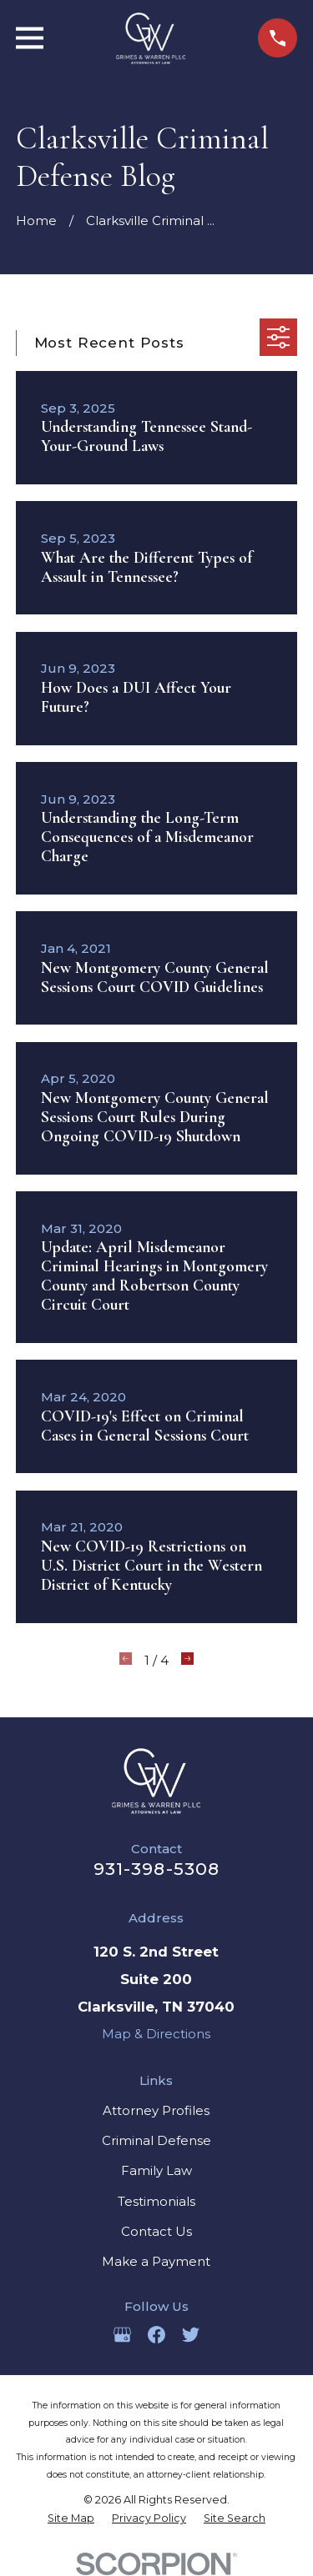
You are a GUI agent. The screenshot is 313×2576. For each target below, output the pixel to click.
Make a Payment (156, 2261)
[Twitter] (190, 2334)
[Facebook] (156, 2334)
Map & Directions (156, 2034)
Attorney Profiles (156, 2110)
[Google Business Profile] (122, 2334)
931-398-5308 (156, 1868)
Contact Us (156, 2231)
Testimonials (156, 2201)
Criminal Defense (156, 2140)
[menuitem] (71, 2518)
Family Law (156, 2170)
